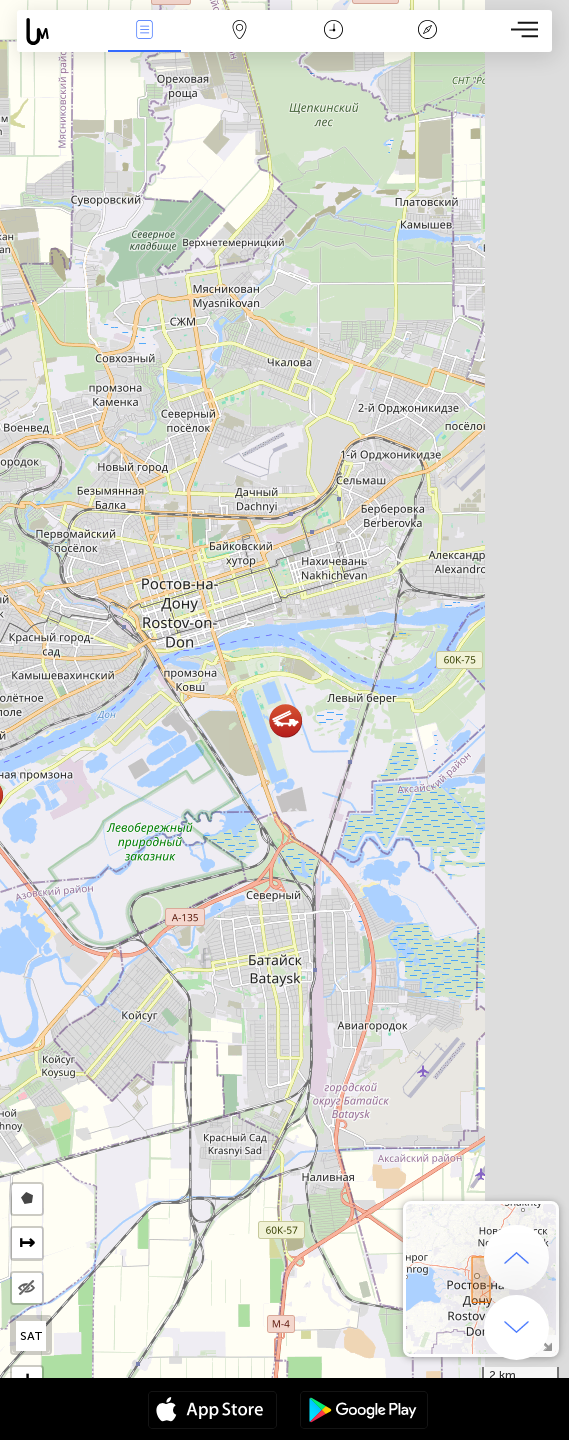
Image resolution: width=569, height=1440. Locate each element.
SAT (31, 1336)
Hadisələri (145, 31)
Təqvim (333, 31)
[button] (285, 720)
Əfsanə (428, 31)
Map (239, 31)
